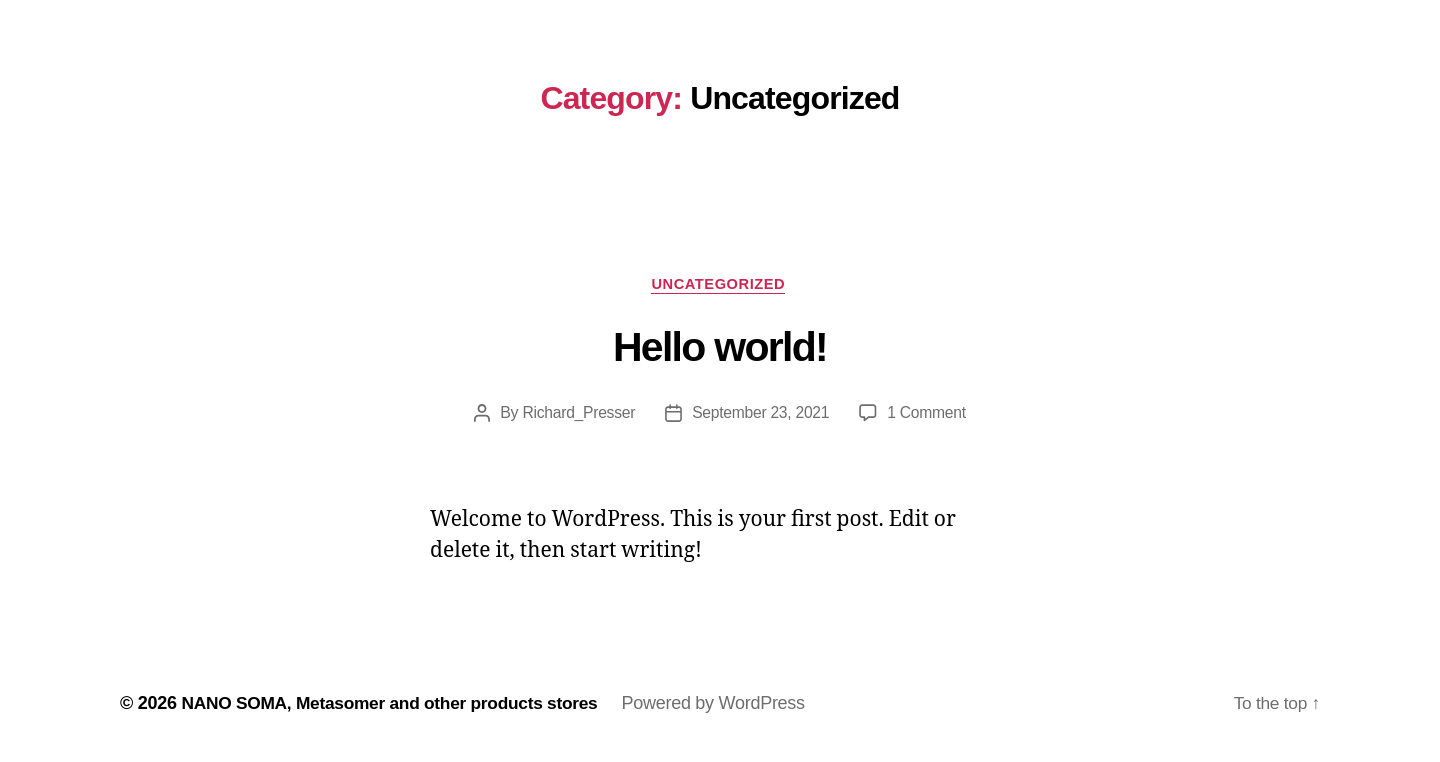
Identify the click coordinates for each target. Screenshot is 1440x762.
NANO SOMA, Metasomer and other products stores (397, 705)
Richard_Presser (576, 414)
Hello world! (720, 349)
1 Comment (929, 414)
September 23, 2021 (761, 414)
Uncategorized (720, 284)
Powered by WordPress (729, 705)
